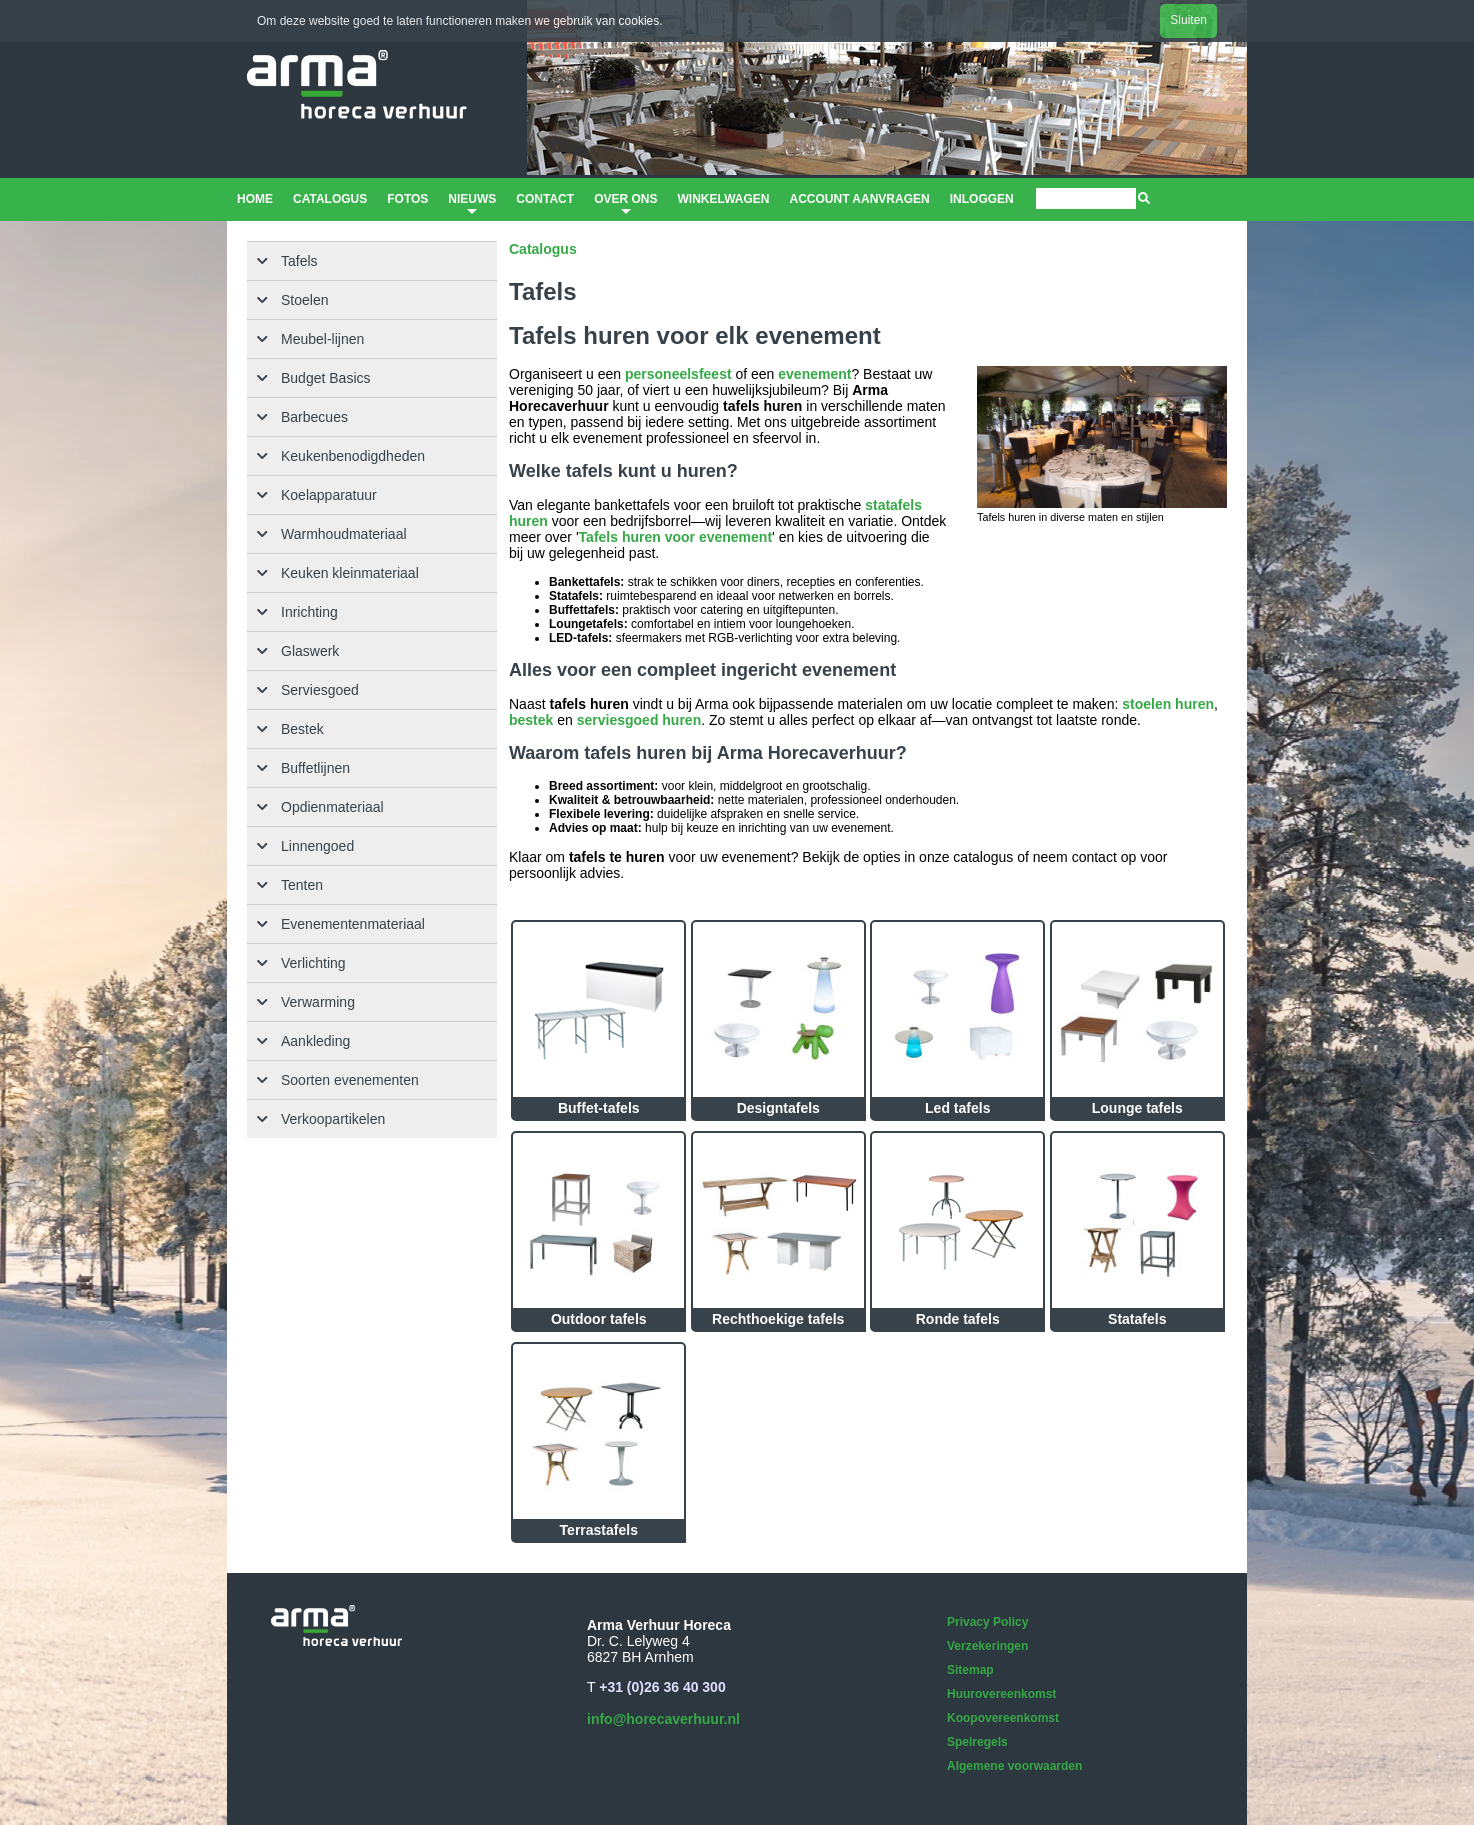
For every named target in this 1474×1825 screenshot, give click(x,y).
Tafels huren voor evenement (675, 537)
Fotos (407, 199)
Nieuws (472, 205)
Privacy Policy (987, 1622)
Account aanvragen (859, 199)
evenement (814, 374)
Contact (545, 199)
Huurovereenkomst (1001, 1694)
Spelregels (977, 1742)
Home (255, 199)
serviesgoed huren (639, 720)
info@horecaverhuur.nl (663, 1719)
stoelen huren (1168, 704)
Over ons (625, 205)
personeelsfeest (678, 374)
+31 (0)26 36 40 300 (662, 1687)
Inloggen (982, 199)
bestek (531, 720)
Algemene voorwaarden (1014, 1766)
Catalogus (330, 199)
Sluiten (1188, 20)
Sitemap (970, 1670)
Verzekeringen (987, 1646)
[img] (1144, 198)
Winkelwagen (723, 199)
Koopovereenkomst (1003, 1718)
